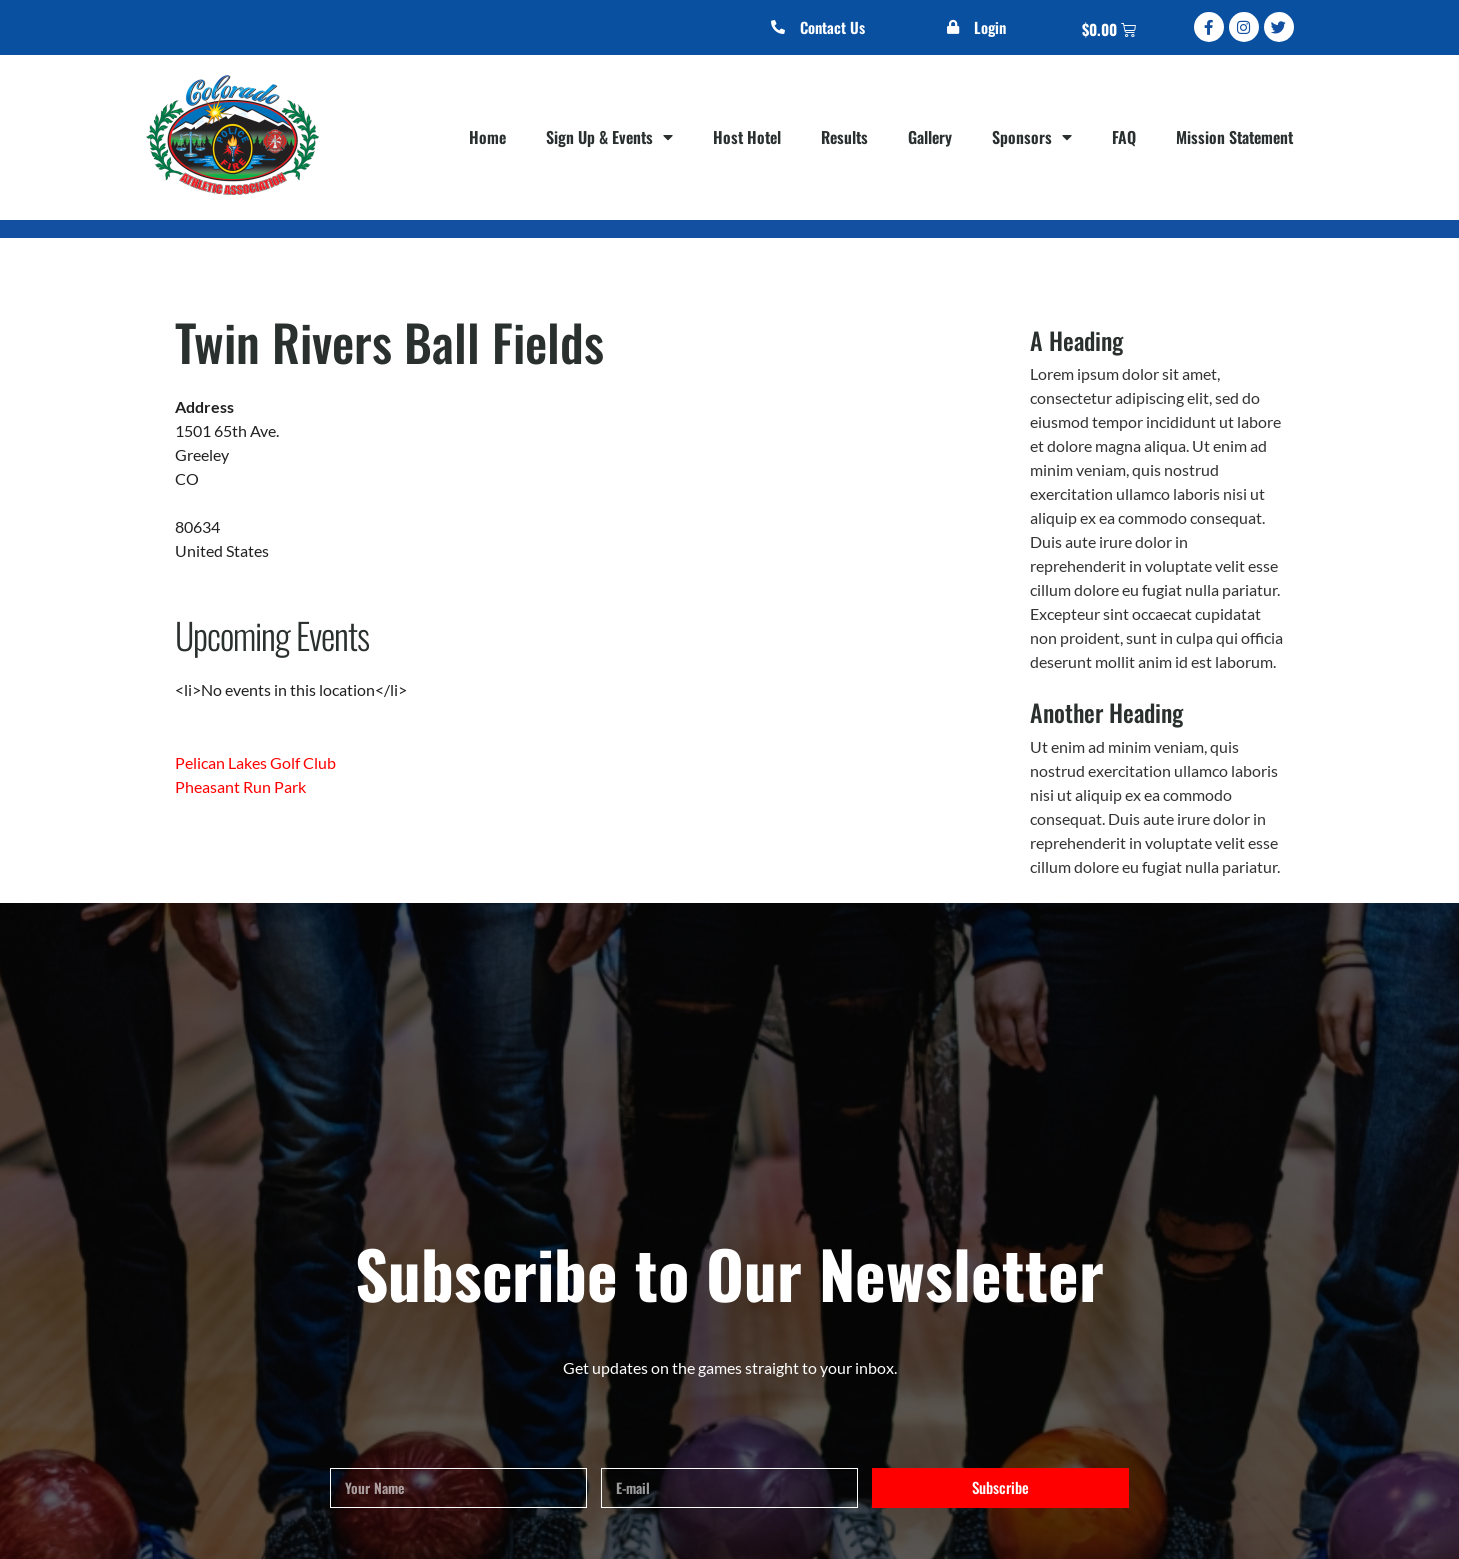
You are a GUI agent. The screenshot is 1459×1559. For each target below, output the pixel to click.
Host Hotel (747, 137)
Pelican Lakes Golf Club (255, 762)
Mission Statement (1234, 137)
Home (487, 137)
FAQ (1124, 137)
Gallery (930, 137)
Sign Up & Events (609, 137)
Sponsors (1032, 137)
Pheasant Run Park (240, 786)
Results (844, 137)
